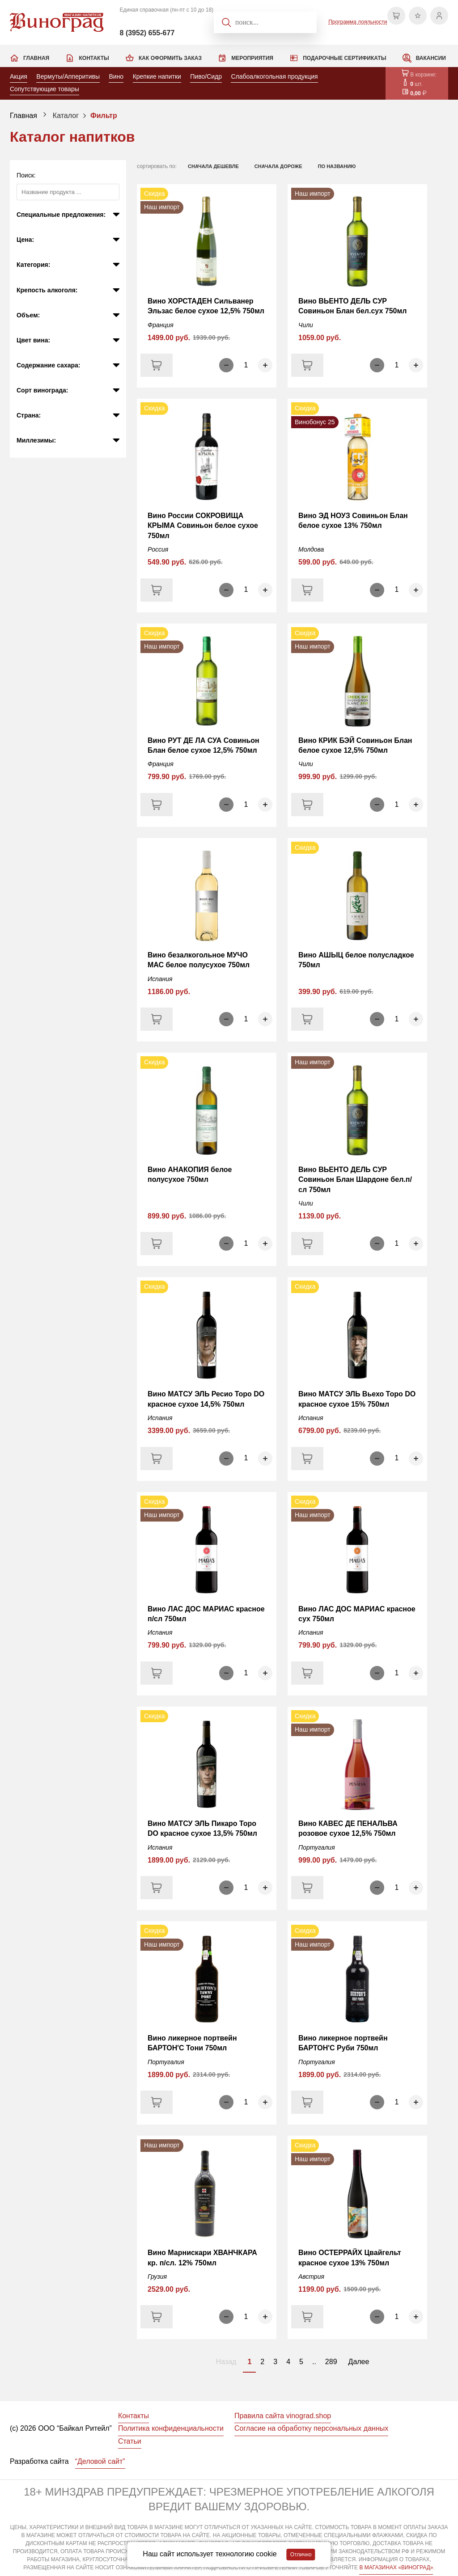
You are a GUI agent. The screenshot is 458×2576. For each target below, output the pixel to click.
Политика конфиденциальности (171, 2428)
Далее (358, 2361)
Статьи (129, 2441)
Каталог (66, 115)
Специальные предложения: (61, 214)
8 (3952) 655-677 (147, 33)
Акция (18, 76)
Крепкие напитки (157, 76)
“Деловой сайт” (100, 2461)
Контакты (94, 58)
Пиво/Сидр (206, 76)
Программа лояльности (357, 22)
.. (314, 2361)
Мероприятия (252, 58)
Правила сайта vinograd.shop (282, 2416)
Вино (116, 76)
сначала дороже (278, 166)
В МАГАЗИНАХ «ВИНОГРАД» (396, 2567)
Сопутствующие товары (44, 89)
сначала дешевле (213, 166)
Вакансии (431, 58)
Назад (226, 2361)
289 (331, 2361)
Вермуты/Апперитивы (68, 76)
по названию (337, 166)
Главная (36, 58)
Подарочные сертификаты (344, 58)
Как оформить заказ (170, 58)
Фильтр (103, 115)
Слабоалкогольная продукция (274, 76)
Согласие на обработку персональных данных (311, 2428)
